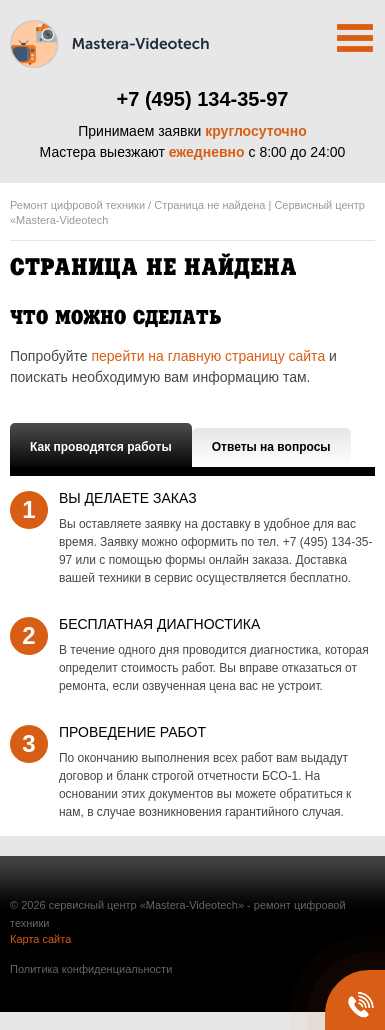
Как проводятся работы (101, 447)
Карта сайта (40, 939)
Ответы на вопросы (271, 447)
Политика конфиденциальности (91, 969)
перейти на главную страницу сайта (208, 356)
